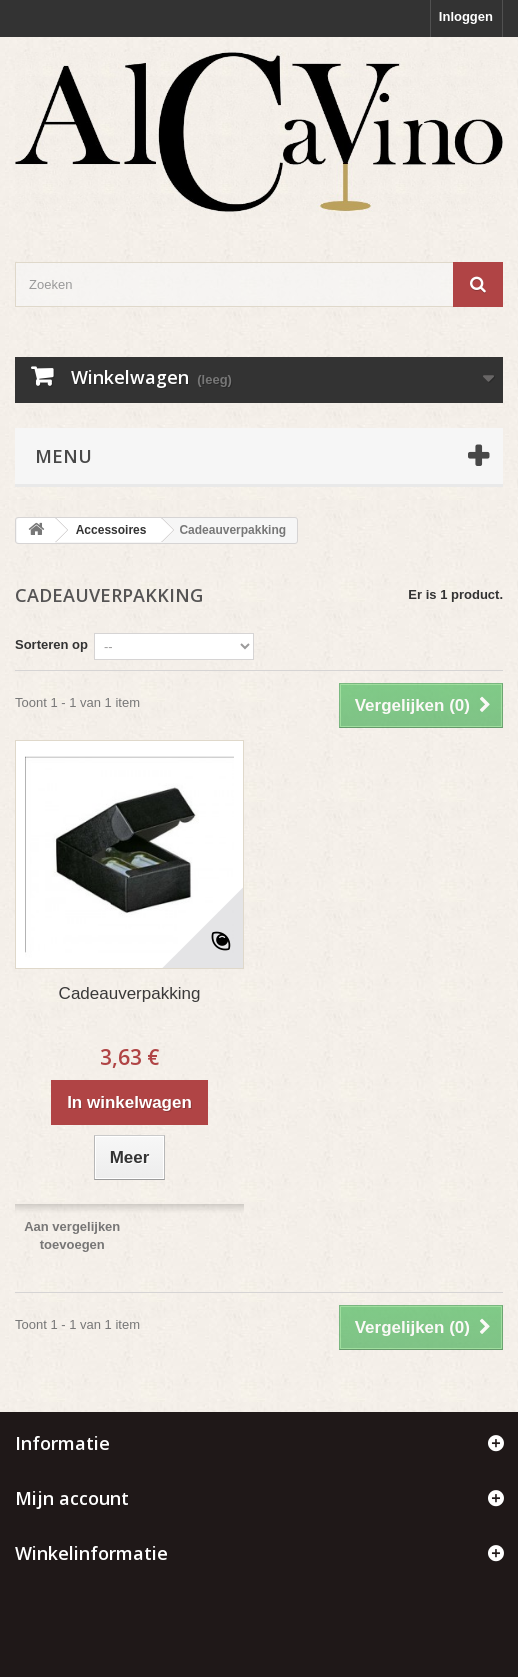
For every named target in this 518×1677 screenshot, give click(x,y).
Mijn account (72, 1498)
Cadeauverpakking (130, 993)
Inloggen (466, 16)
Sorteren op (51, 644)
